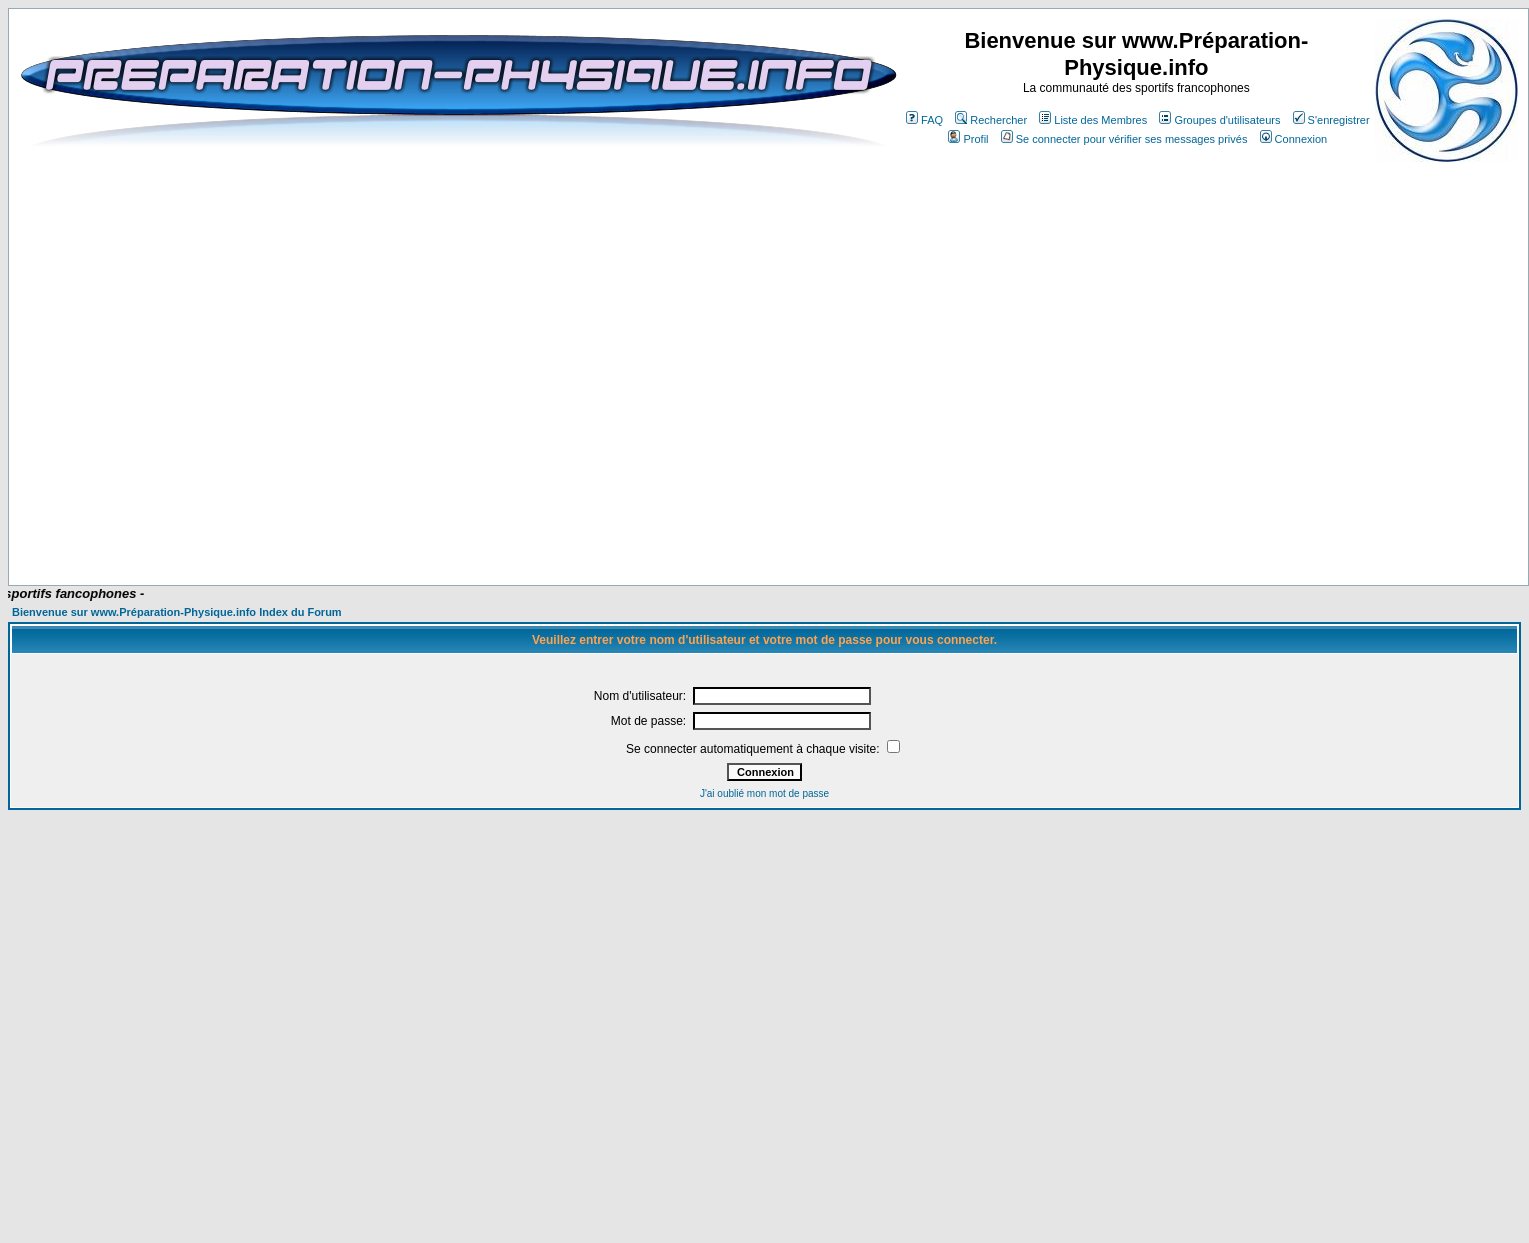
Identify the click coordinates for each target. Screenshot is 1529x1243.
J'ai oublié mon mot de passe (764, 793)
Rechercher (991, 120)
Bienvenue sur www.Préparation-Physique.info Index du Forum (177, 612)
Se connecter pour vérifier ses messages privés (1124, 139)
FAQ (924, 120)
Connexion (1294, 139)
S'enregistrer (1331, 120)
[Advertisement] (777, 526)
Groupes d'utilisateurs (1219, 120)
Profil (968, 139)
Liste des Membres (1093, 120)
